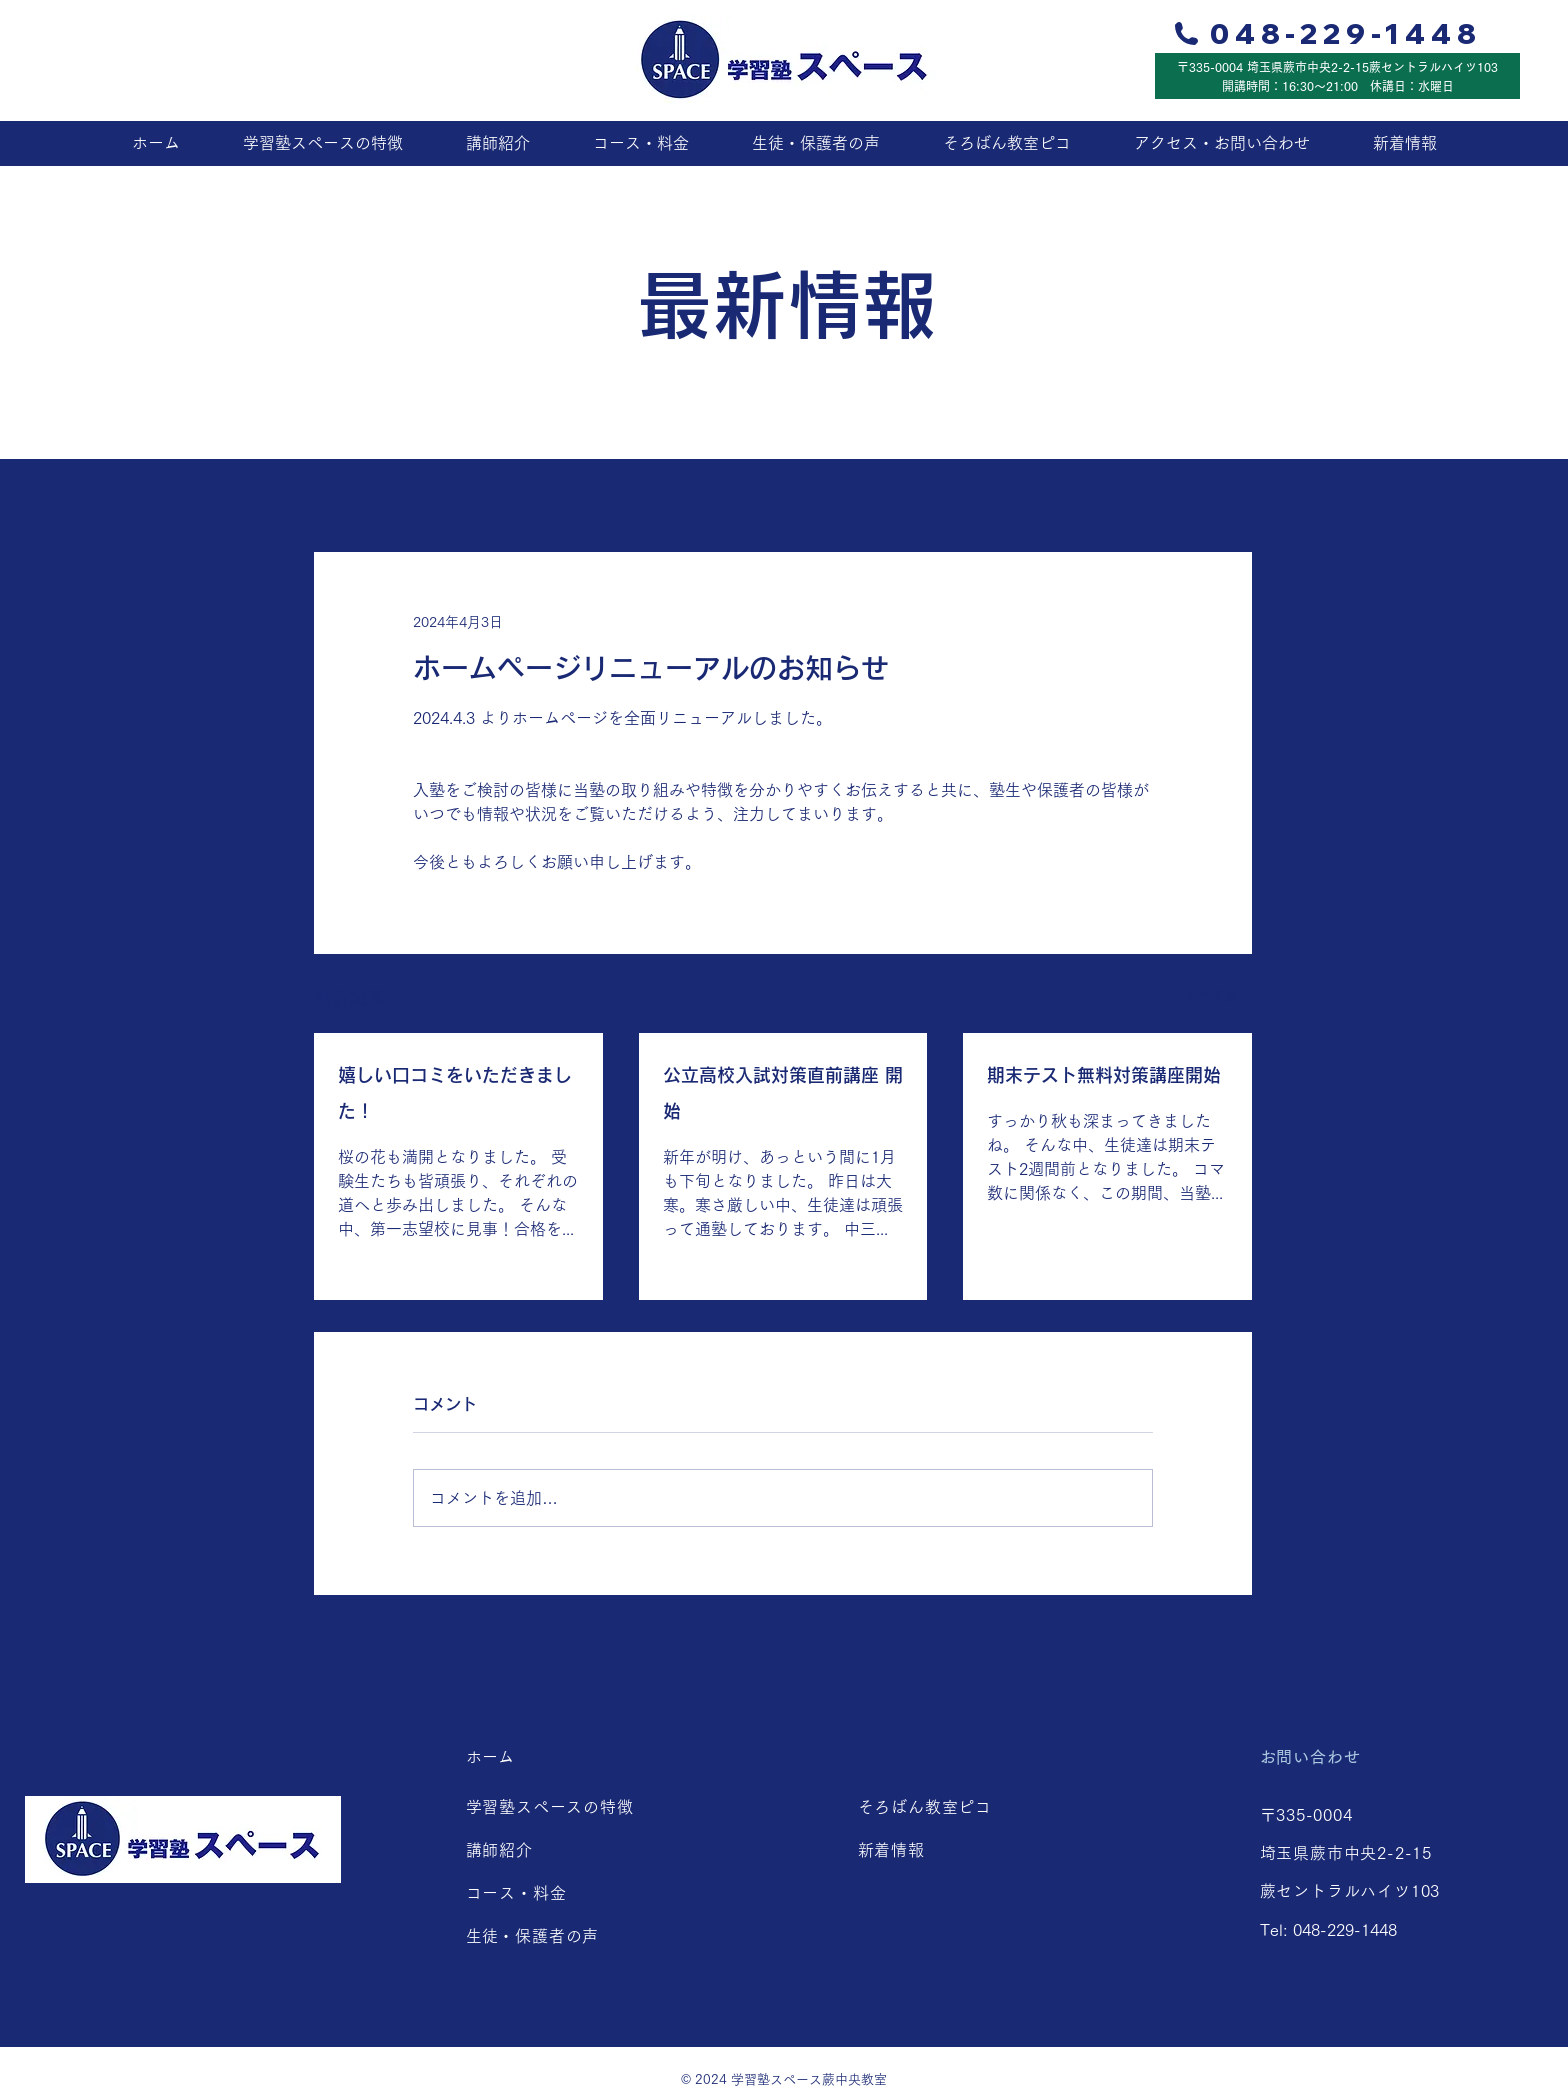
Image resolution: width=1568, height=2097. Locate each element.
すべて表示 (1218, 995)
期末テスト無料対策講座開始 (1104, 1075)
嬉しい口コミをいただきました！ (455, 1093)
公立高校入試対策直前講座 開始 (783, 1093)
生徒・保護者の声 (541, 1936)
